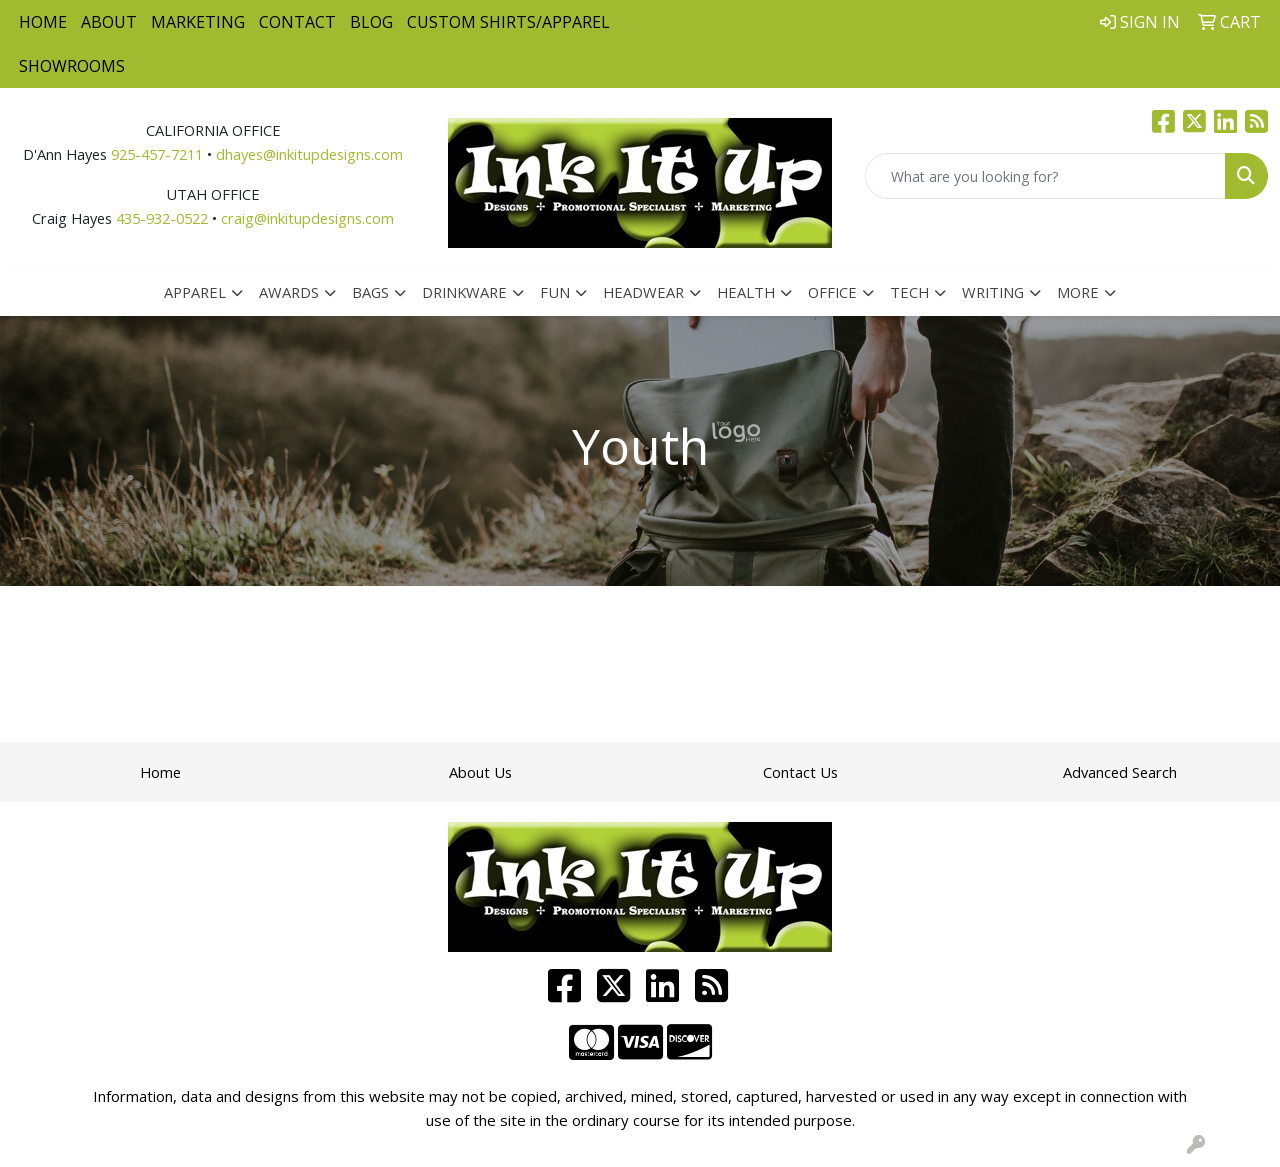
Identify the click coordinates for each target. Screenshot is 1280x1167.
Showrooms (72, 66)
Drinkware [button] (464, 292)
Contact (297, 22)
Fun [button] (555, 292)
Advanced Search (1120, 772)
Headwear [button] (643, 292)
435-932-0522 (162, 218)
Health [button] (746, 292)
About (109, 22)
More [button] (1078, 292)
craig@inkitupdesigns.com (307, 218)
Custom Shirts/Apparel (508, 22)
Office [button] (832, 292)
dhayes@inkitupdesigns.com (309, 154)
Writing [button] (993, 292)
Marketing (198, 22)
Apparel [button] (195, 292)
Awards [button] (289, 292)
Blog (371, 22)
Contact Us (800, 772)
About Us (480, 772)
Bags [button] (370, 292)
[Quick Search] (1045, 176)
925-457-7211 (157, 154)
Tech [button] (909, 292)
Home (43, 22)
